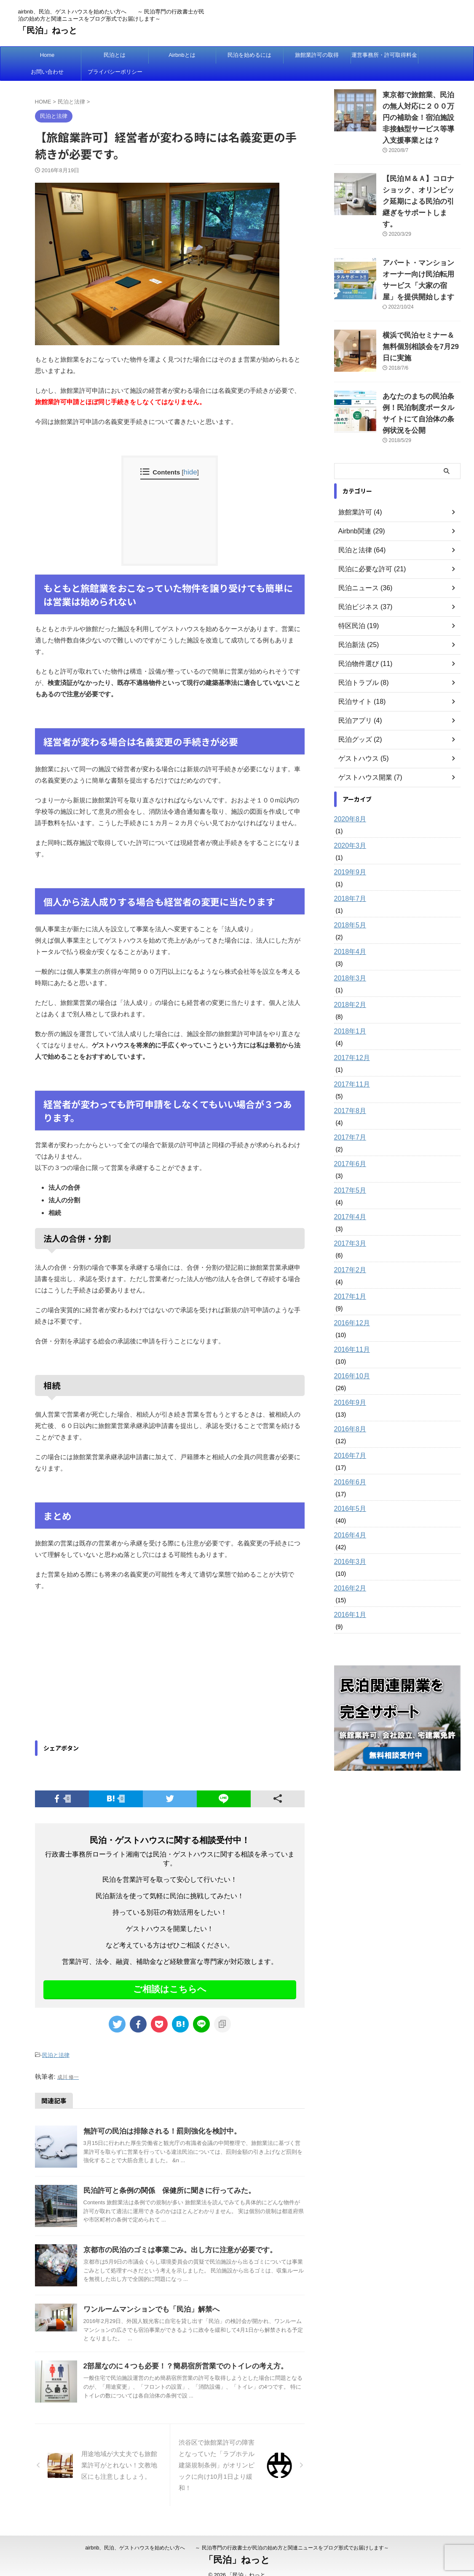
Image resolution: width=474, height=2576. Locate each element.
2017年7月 (348, 1090)
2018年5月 (348, 877)
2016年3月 (348, 1514)
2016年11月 (350, 1302)
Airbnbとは (182, 55)
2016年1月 (348, 1567)
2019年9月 (348, 824)
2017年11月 (350, 1037)
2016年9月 (348, 1355)
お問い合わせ (47, 72)
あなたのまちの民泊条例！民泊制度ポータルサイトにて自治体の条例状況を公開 (421, 372)
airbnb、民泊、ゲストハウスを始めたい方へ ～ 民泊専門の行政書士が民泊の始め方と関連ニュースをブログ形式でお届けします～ (237, 2536)
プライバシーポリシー (115, 72)
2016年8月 (348, 1381)
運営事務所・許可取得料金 (384, 55)
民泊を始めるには (249, 55)
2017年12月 (350, 1010)
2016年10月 (350, 1328)
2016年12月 (350, 1275)
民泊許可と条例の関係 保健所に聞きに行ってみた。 (164, 2187)
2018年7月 (348, 851)
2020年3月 (348, 798)
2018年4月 (348, 904)
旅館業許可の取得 (317, 55)
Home (47, 55)
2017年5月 (348, 1143)
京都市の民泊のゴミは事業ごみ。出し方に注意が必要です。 (174, 2247)
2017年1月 (348, 1249)
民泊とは (115, 55)
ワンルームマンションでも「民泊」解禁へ (147, 2306)
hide (190, 472)
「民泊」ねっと (47, 30)
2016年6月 (348, 1434)
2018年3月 (348, 930)
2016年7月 (348, 1408)
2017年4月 (348, 1169)
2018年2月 (348, 957)
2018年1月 (348, 983)
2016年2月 (348, 1540)
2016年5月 (348, 1461)
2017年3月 (348, 1196)
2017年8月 (348, 1063)
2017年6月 (348, 1116)
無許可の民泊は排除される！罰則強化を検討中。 (157, 2128)
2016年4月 (348, 1487)
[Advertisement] (106, 1667)
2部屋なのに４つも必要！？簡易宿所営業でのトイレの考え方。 (179, 2363)
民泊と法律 (56, 2054)
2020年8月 (348, 771)
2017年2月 (348, 1222)
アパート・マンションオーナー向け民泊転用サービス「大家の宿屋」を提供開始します (421, 251)
